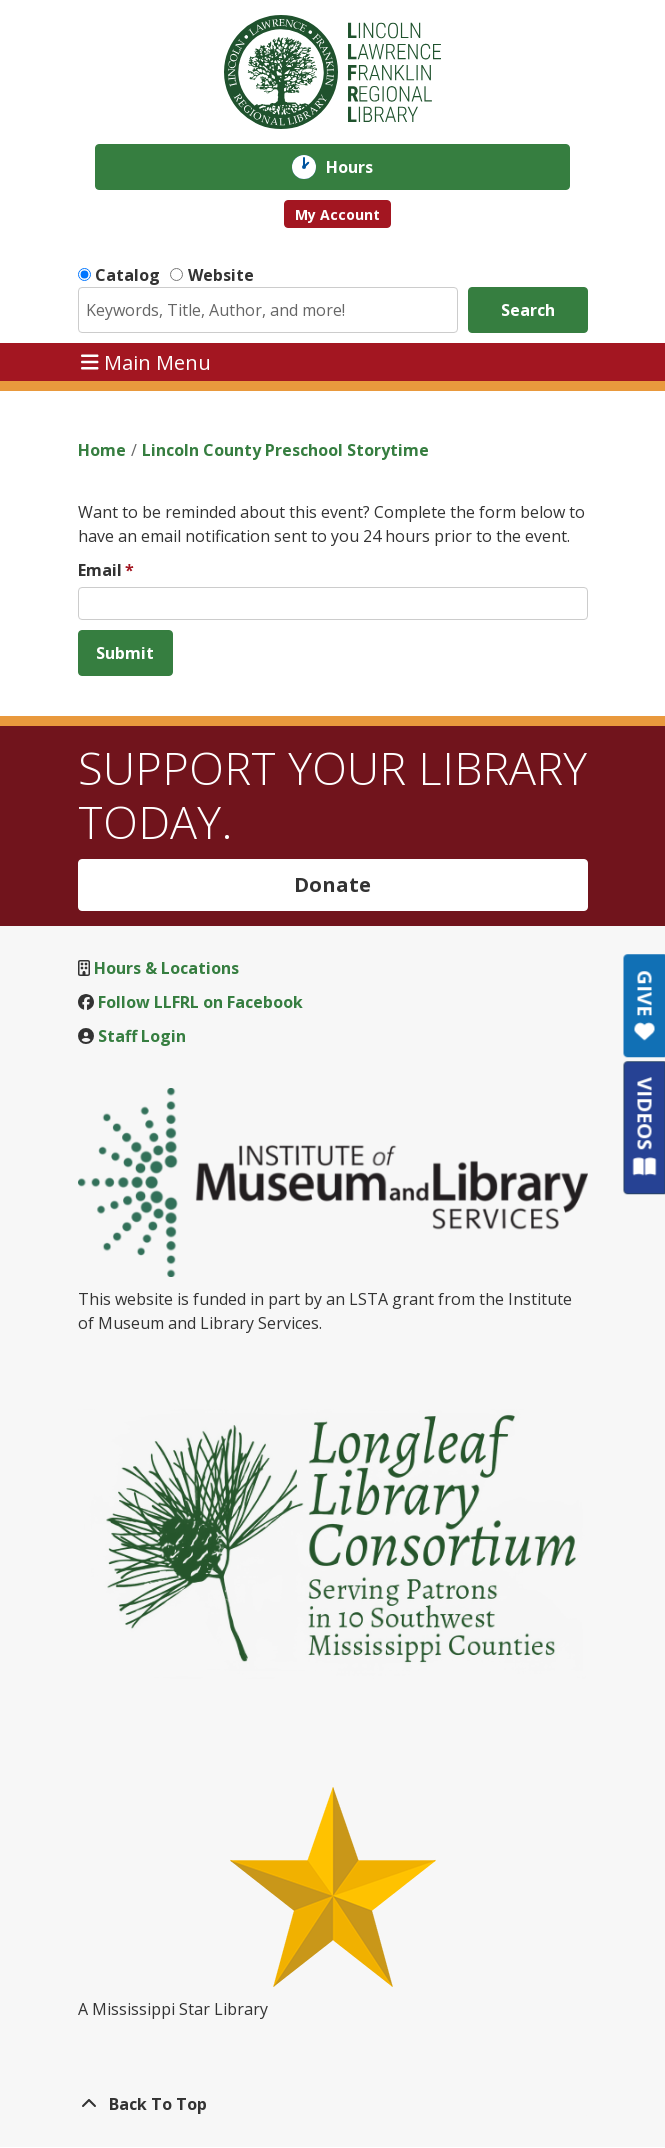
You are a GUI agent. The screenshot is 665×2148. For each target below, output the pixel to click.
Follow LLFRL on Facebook (200, 1002)
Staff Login (142, 1036)
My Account (337, 214)
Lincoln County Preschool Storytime (285, 450)
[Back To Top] (333, 2104)
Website (221, 275)
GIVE (644, 1005)
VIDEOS (644, 1126)
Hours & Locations (166, 968)
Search (528, 310)
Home (102, 450)
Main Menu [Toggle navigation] (146, 361)
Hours (363, 167)
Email (100, 570)
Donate (332, 884)
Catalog (127, 275)
